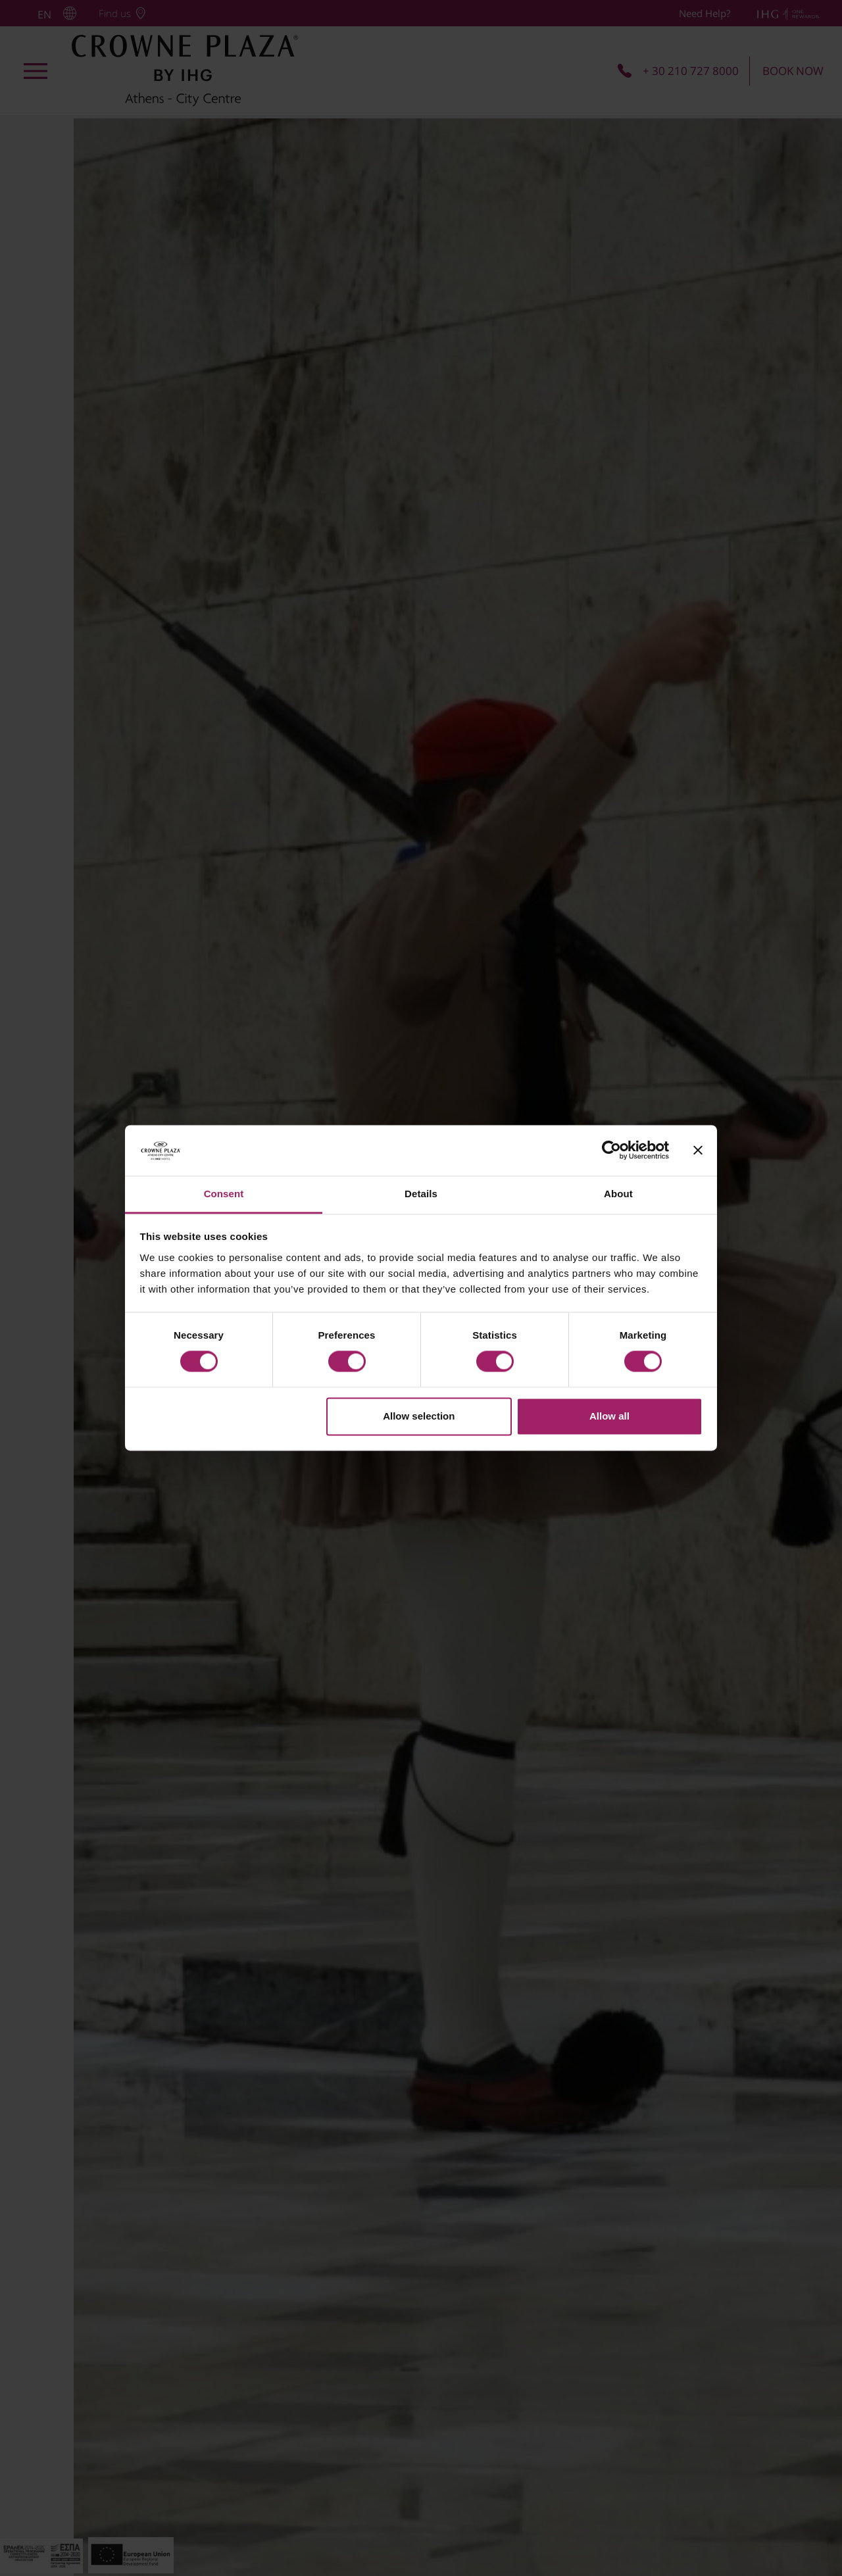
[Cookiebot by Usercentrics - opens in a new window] (611, 1150)
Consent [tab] (224, 1193)
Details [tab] (421, 1193)
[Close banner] (698, 1150)
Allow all (609, 1416)
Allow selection (419, 1416)
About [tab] (618, 1193)
